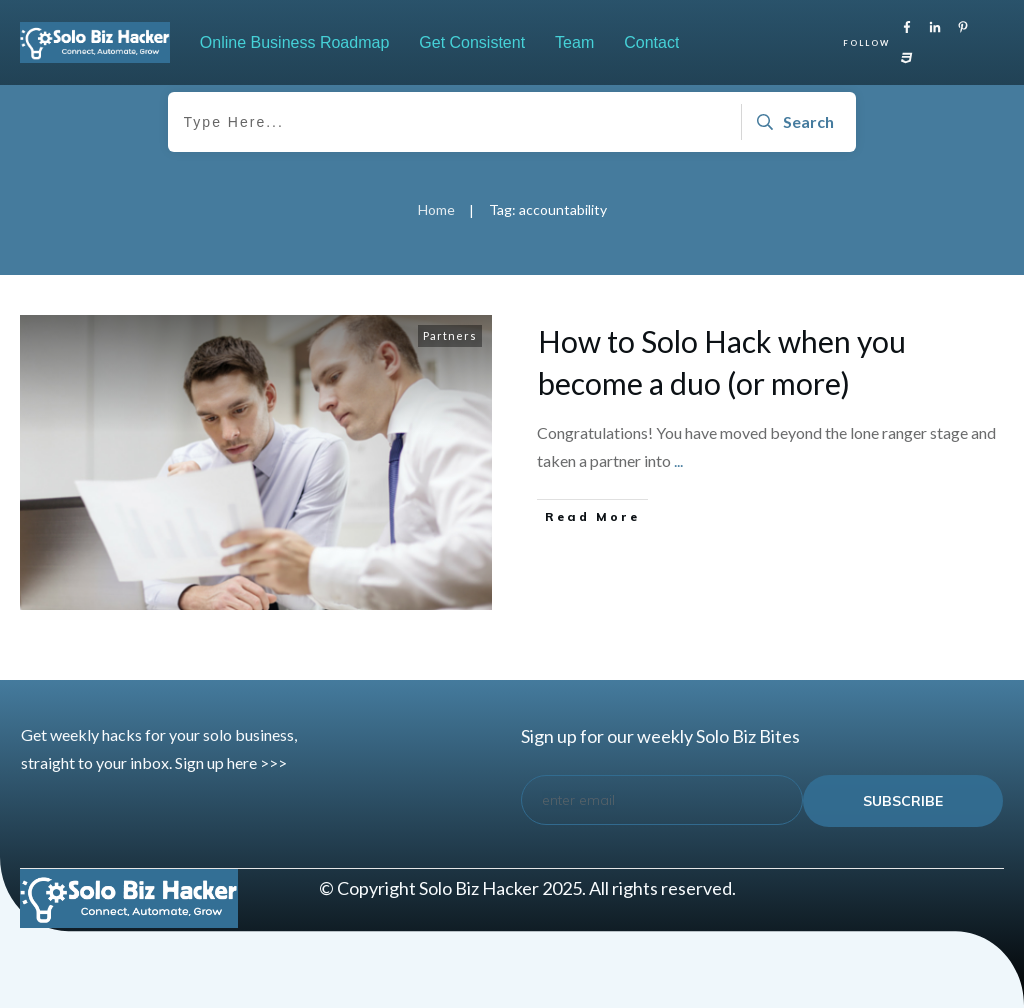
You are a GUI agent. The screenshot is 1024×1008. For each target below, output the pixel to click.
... (678, 460)
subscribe (903, 801)
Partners (450, 335)
